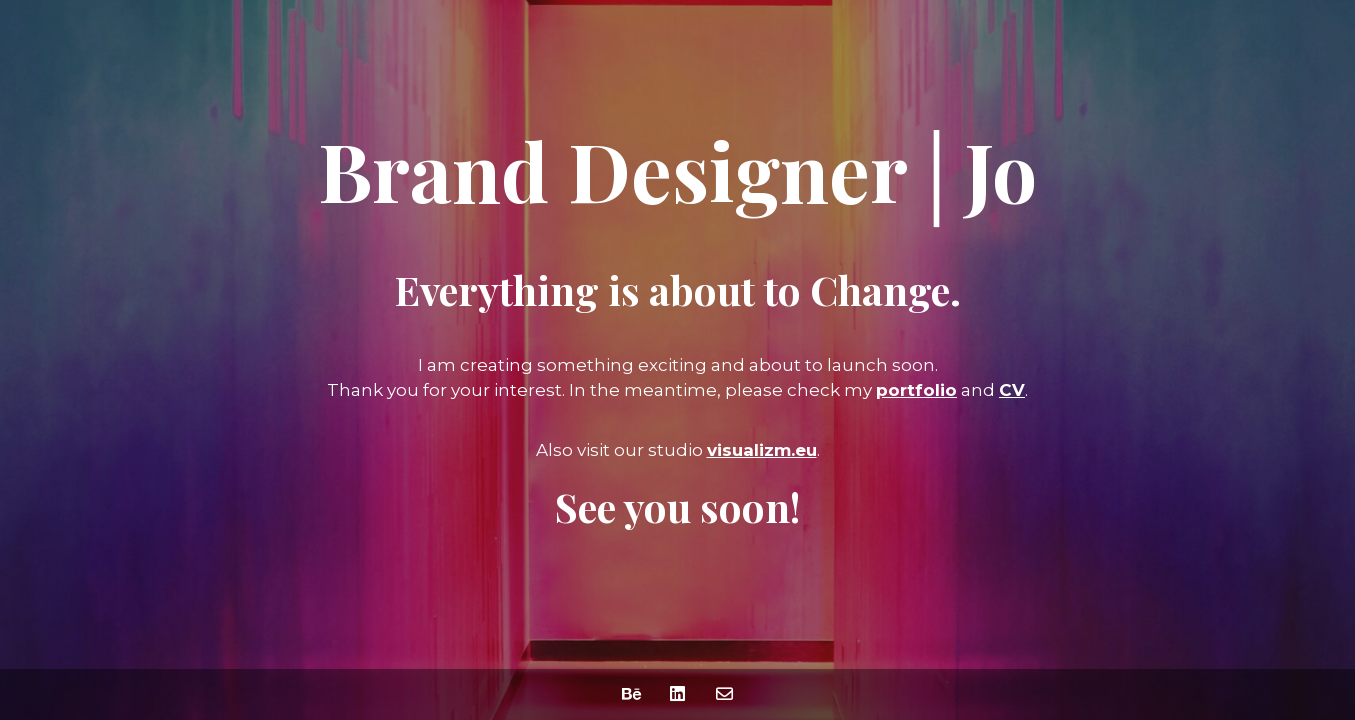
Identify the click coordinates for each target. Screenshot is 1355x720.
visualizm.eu (762, 450)
